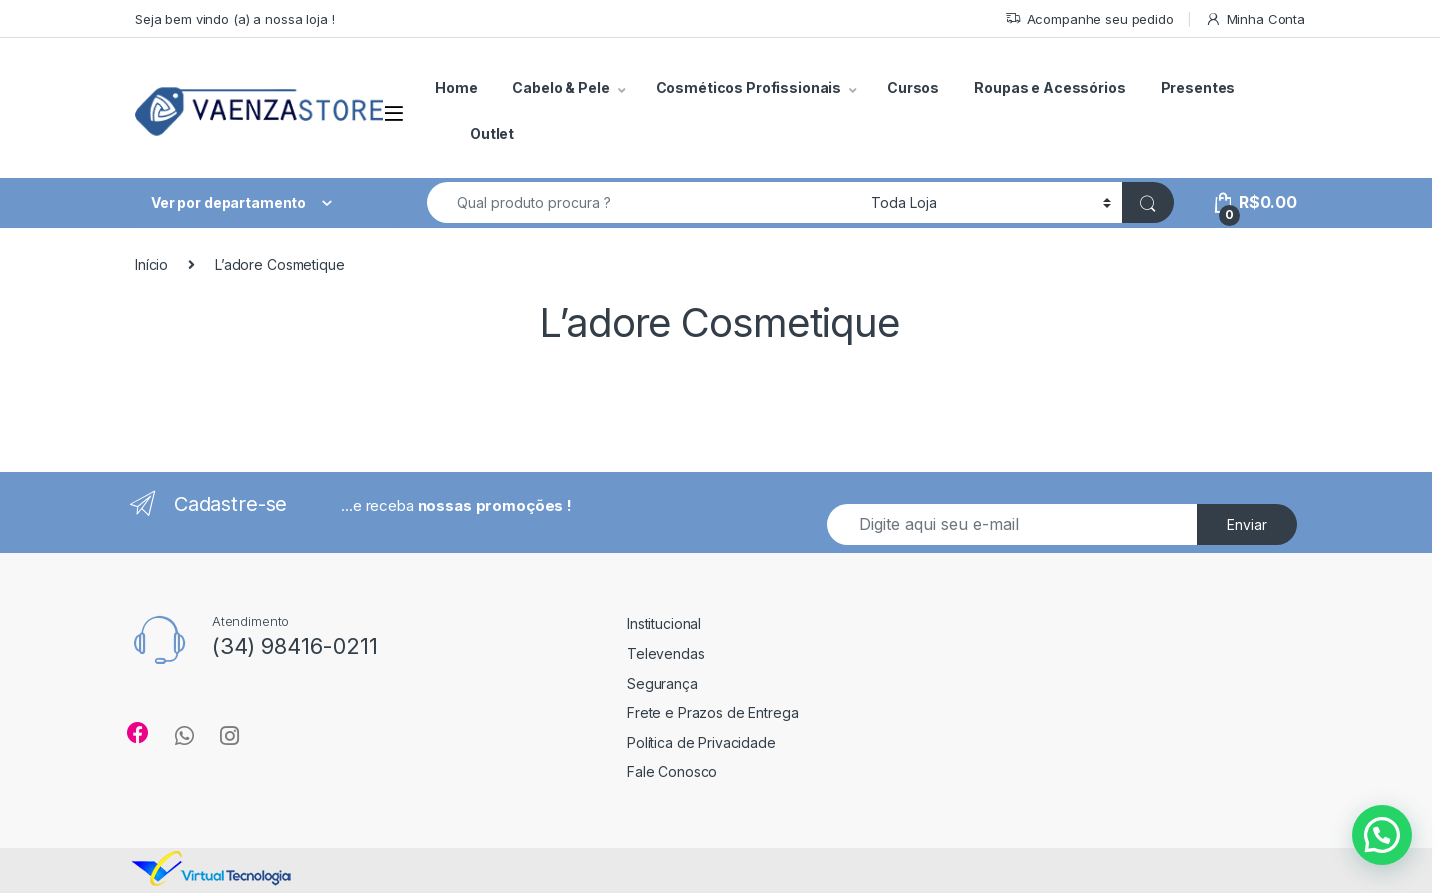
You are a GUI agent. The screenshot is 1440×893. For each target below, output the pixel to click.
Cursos (913, 87)
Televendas (666, 653)
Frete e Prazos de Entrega (713, 712)
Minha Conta (1255, 19)
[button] (1382, 835)
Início (151, 264)
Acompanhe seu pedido (1089, 19)
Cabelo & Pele (560, 87)
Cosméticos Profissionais (749, 87)
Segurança (662, 683)
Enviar (1247, 524)
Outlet (492, 133)
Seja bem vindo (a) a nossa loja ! (234, 19)
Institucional (664, 623)
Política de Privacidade (701, 742)
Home (456, 87)
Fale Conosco (672, 771)
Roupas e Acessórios (1049, 87)
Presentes (1198, 87)
